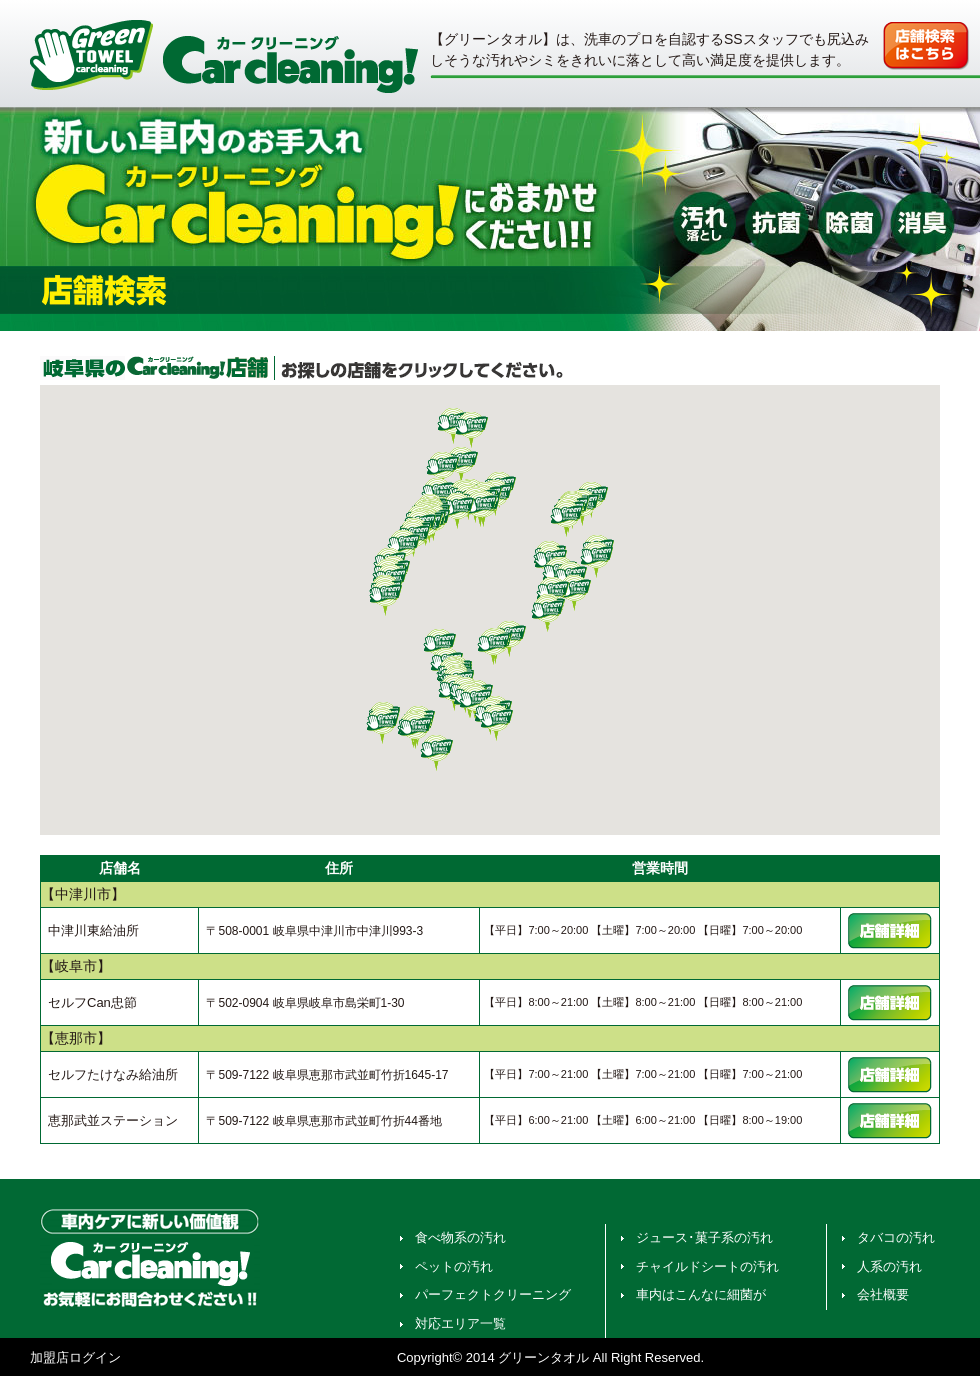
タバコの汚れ (896, 1237)
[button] (494, 646)
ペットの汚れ (454, 1266)
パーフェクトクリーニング (493, 1294)
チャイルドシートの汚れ (707, 1266)
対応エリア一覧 (460, 1323)
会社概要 (883, 1294)
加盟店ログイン (75, 1357)
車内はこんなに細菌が (701, 1294)
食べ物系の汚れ (460, 1237)
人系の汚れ (889, 1266)
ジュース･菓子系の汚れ (704, 1237)
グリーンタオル (543, 1357)
